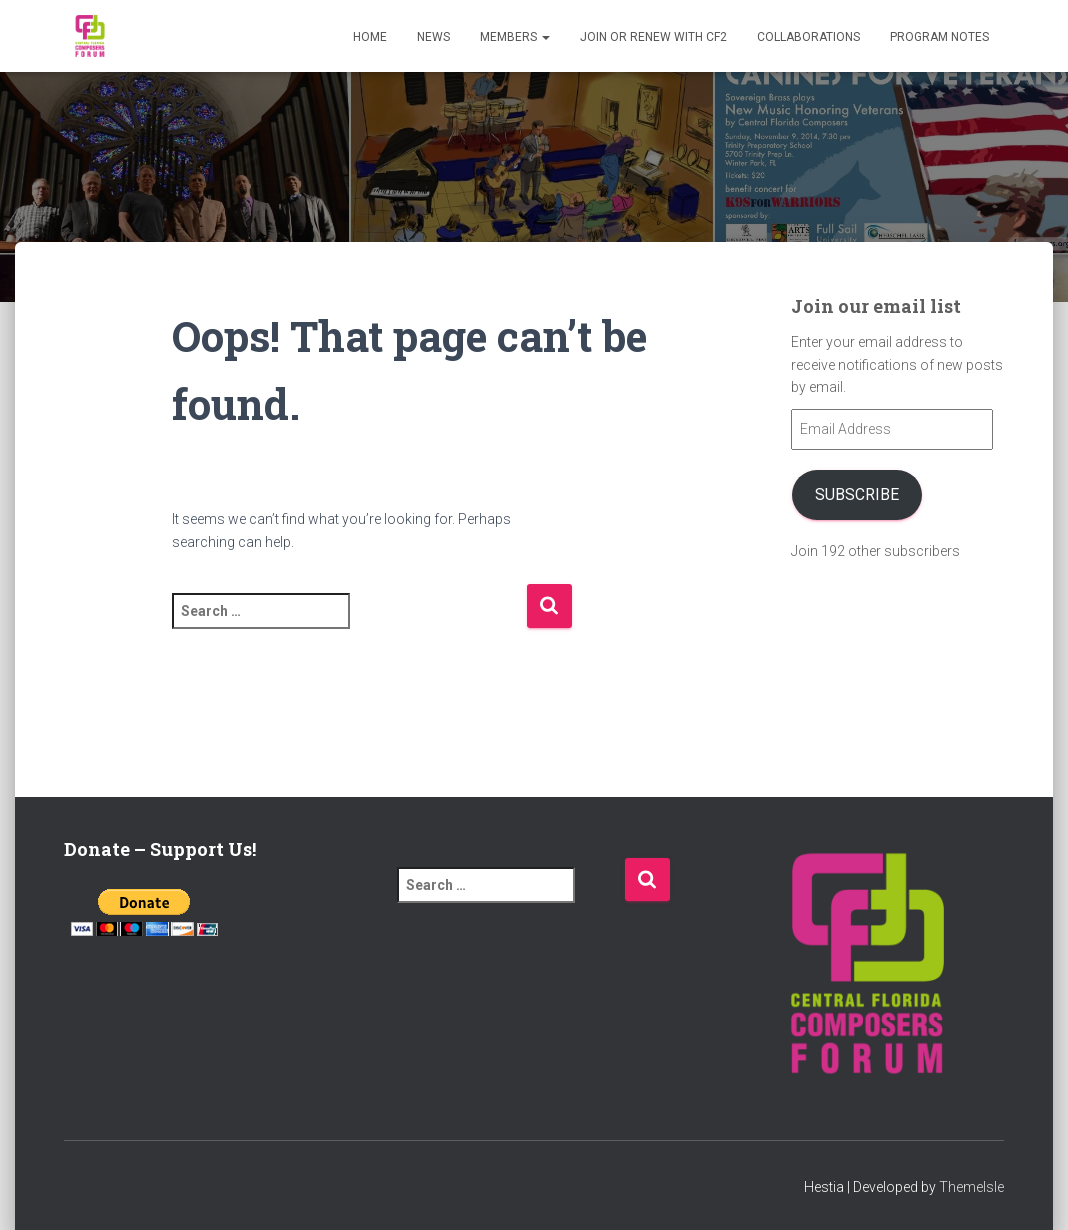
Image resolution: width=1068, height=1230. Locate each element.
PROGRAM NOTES (939, 37)
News (433, 37)
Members (515, 37)
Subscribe (857, 494)
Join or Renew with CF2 (653, 37)
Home (370, 37)
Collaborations (808, 37)
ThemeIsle (971, 1187)
